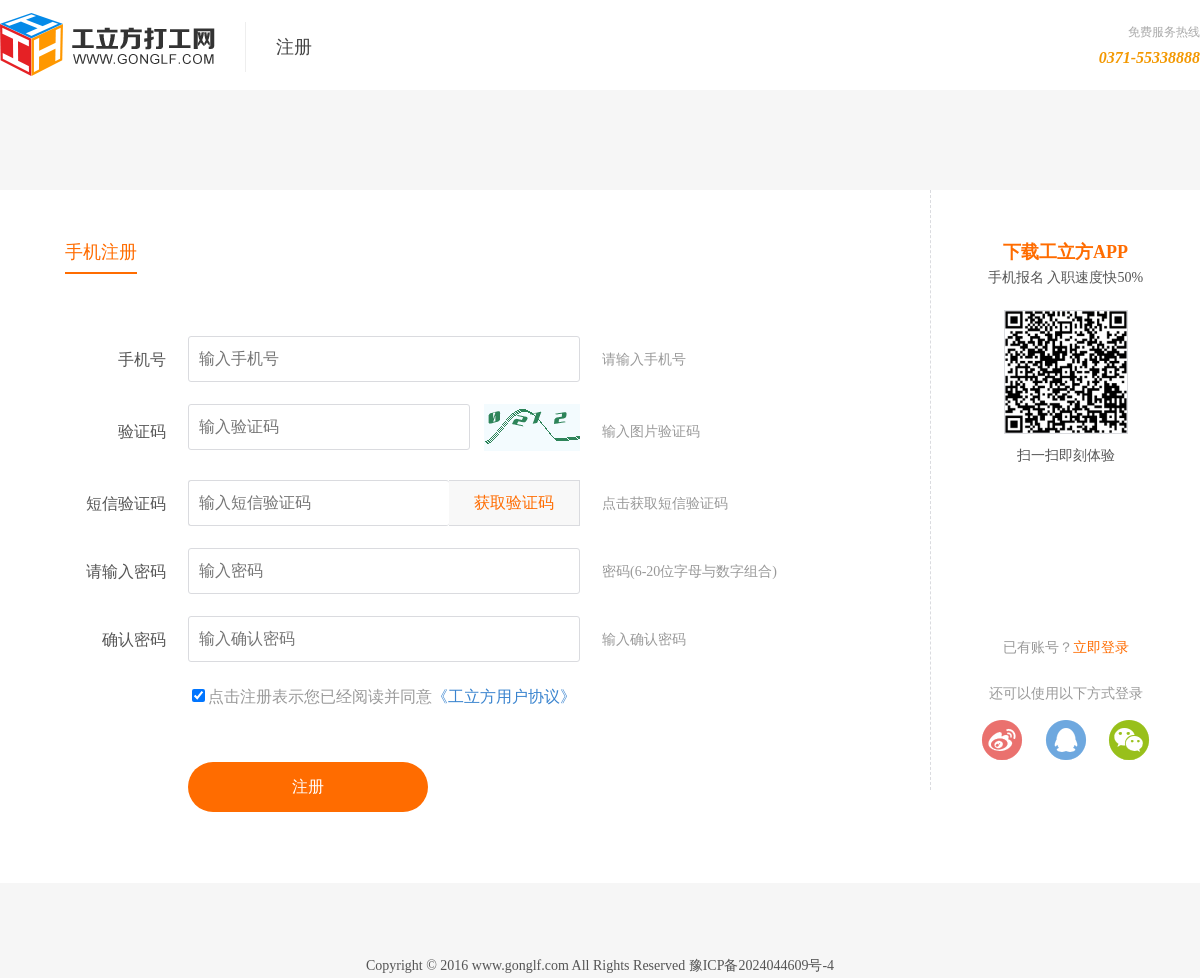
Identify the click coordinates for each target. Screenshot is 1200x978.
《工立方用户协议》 (504, 696)
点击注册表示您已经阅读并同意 (312, 696)
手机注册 (101, 252)
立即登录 (1101, 647)
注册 (308, 786)
